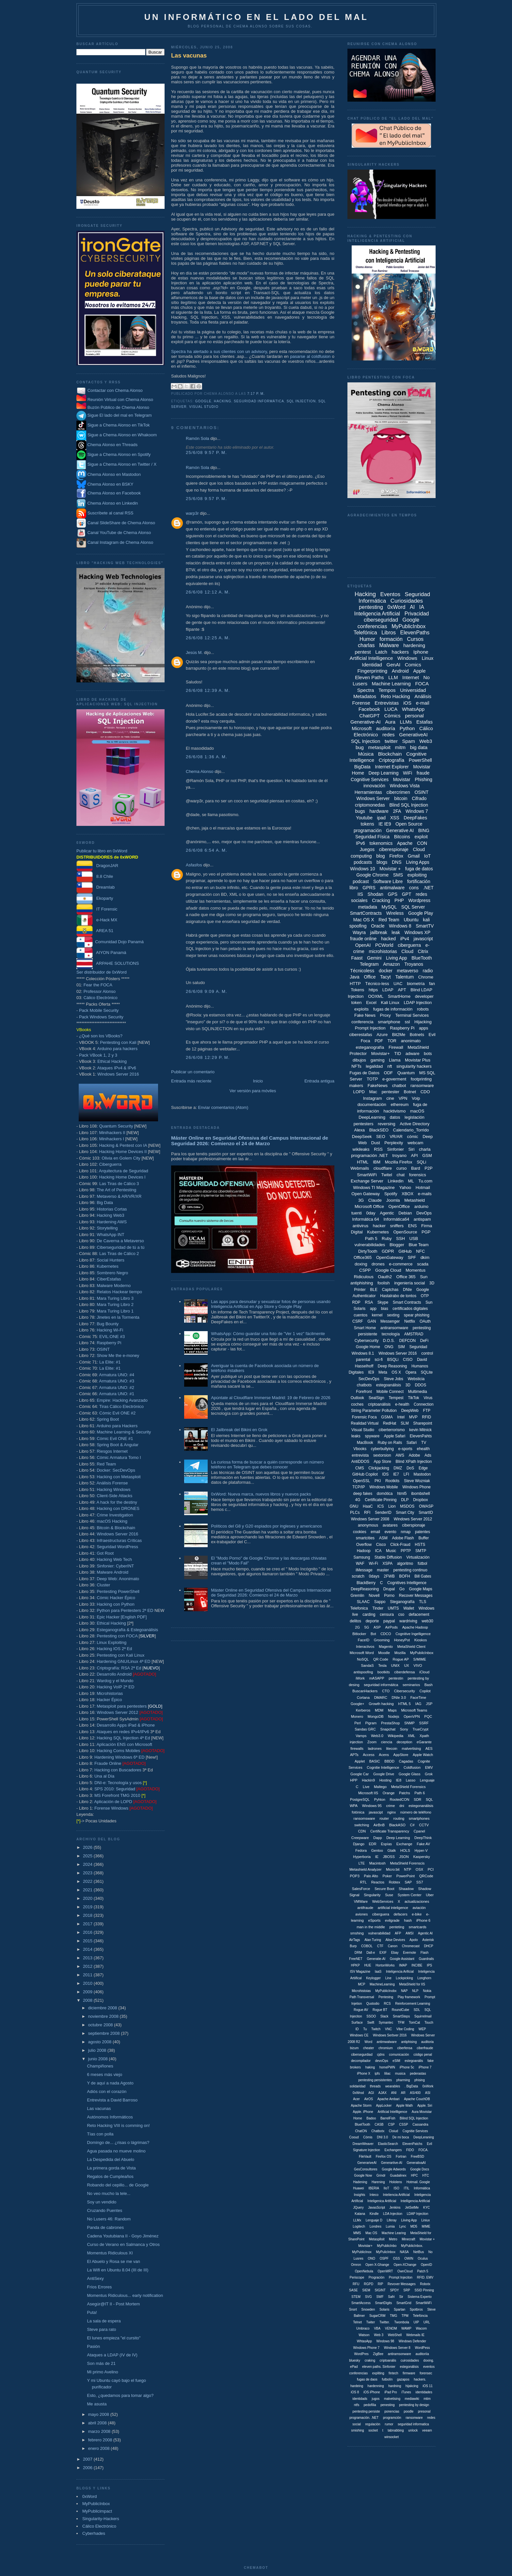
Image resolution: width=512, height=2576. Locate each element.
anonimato (411, 1040)
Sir (401, 2297)
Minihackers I (111, 1138)
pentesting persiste (366, 2411)
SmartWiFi (367, 1174)
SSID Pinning (424, 2290)
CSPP (365, 1270)
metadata (367, 907)
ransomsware (364, 1818)
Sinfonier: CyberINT (115, 1566)
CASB (379, 2124)
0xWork (428, 2086)
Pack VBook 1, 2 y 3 (98, 1055)
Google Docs (419, 2169)
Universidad (413, 690)
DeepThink (423, 1838)
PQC (428, 1716)
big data (418, 747)
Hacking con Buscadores (117, 1769)
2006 (88, 2467)
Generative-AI (365, 722)
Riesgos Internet (112, 1451)
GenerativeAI (413, 734)
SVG (368, 2297)
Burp (353, 1946)
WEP (422, 2029)
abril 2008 (98, 2422)
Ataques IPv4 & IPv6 (116, 1067)
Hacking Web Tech (114, 1559)
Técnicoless (362, 970)
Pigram (370, 1723)
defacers (400, 1914)
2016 (88, 1932)
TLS (422, 1601)
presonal (424, 2411)
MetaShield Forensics (408, 1787)
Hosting (385, 1780)
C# (412, 1825)
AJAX (382, 2093)
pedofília (370, 2405)
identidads (359, 2398)
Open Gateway (365, 1193)
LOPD (358, 1091)
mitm (400, 747)
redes (388, 734)
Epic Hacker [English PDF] (122, 1616)
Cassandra (420, 2124)
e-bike (417, 1914)
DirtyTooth (367, 1251)
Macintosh (377, 1863)
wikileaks (361, 1149)
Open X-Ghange (377, 2265)
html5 (402, 1493)
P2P (428, 1168)
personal (414, 715)
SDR (417, 1799)
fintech (393, 2373)
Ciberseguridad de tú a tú (120, 1247)
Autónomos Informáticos (110, 2117)
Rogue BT (380, 2010)
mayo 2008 (99, 2414)
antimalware (392, 887)
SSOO (371, 2016)
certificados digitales (410, 1308)
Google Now (363, 2175)
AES (429, 1748)
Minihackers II (112, 1132)
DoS (410, 1468)
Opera (411, 1372)
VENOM (391, 2328)
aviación (418, 1908)
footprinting (421, 1079)
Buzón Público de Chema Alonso (118, 407)
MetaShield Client (411, 1646)
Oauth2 (385, 1276)
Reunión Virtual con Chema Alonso (120, 399)
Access (368, 1755)
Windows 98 (385, 2341)
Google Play (420, 913)
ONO (371, 2258)
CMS (359, 1468)
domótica (385, 1493)
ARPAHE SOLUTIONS (107, 963)
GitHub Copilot (365, 1474)
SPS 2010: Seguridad (114, 1788)
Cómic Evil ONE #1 (115, 1438)
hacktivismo (394, 1111)
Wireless (395, 913)
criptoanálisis (379, 1404)
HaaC (368, 1506)
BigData (362, 766)
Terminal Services (412, 1015)
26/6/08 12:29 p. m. (208, 1057)
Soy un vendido (101, 2202)
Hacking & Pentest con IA (123, 1145)
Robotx (425, 2284)
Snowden (368, 2309)
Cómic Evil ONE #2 (117, 1413)
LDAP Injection (418, 1002)
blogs (381, 862)
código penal (422, 2054)
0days (374, 1576)
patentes (422, 1532)
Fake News (365, 1015)
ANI (394, 2093)
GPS (393, 894)
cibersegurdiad (362, 2054)
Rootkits (392, 1481)
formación (391, 639)
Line (388, 1978)
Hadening (360, 2182)
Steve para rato (101, 2329)
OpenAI (363, 945)
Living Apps (417, 862)
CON (422, 843)
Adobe (414, 1455)
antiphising (409, 2042)
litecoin (391, 1748)
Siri (411, 1149)
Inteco (374, 2195)
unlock (413, 2430)
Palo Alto (371, 1876)
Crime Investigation (115, 1515)
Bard (415, 1168)
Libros (388, 632)
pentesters (364, 1123)
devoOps (381, 2061)
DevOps (424, 1213)
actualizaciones (417, 1901)
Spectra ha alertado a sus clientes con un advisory (219, 351)
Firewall (396, 1047)
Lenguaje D (374, 2220)
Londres (375, 2226)
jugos (375, 2398)
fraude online (363, 938)
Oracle (377, 925)
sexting (393, 1315)
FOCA (422, 683)
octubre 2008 (101, 2024)
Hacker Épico (109, 1699)
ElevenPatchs (412, 2144)
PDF (379, 1040)
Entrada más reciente (191, 1081)
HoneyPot (402, 1640)
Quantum (406, 1072)
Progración (376, 2277)
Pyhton (379, 1799)
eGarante (424, 1742)
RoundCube (400, 2010)
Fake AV (423, 1844)
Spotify (390, 1193)
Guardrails (426, 1959)
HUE (367, 1965)
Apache (404, 843)
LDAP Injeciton (417, 2214)
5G (366, 1627)
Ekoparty (94, 898)
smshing (357, 1933)
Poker (387, 1876)
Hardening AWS (112, 1221)
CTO (386, 1691)
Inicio (258, 1081)
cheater (368, 2048)
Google (203, 401)
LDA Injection (392, 2214)
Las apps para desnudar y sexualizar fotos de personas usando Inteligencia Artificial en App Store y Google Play (270, 1304)
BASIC (374, 1761)
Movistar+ (380, 1053)
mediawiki (412, 2398)
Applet (360, 1761)
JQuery (358, 2207)
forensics (417, 1174)
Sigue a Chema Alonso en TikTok (119, 425)
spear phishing (416, 1315)
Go (402, 1589)
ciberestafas (360, 1034)
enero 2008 (99, 2448)
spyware (372, 1436)
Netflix (409, 1321)
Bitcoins (402, 836)
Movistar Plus (417, 1060)
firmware (409, 2373)
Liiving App (409, 2220)
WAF (360, 1563)
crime (390, 1806)
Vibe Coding (405, 2029)
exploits (361, 1009)
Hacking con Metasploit (118, 1476)
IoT (427, 856)
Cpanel (419, 1831)
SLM (405, 1423)
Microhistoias (361, 1991)
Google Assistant (402, 1959)
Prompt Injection (370, 1028)
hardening (414, 645)
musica (400, 2073)
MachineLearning (382, 1984)
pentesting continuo (410, 1570)
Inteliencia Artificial (396, 2195)
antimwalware (387, 2042)
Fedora (361, 1850)
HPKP (355, 1965)
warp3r (192, 513)
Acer (356, 2099)
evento (390, 1532)
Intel (401, 1417)
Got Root (105, 1553)
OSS (396, 2258)
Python (407, 728)
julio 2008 (97, 2050)
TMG (393, 2315)
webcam (415, 1142)
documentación (372, 1104)
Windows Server (373, 798)
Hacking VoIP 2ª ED (115, 1686)
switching (361, 1825)
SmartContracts (366, 913)
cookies (359, 1532)
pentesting (371, 607)
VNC (388, 2029)
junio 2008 (98, 2058)
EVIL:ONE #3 (112, 1336)
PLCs (355, 1512)
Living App (396, 958)
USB (413, 1238)
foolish (383, 1282)
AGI (371, 2093)
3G (361, 1200)
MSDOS (407, 1506)
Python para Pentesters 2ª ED (125, 1610)
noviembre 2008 (104, 2016)
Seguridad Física (372, 836)
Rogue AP (400, 1659)
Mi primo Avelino (102, 2371)
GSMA (386, 1417)
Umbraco (363, 2328)
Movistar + (390, 868)
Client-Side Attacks (114, 1495)
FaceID (363, 1640)
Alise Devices (395, 1940)
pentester (390, 1091)
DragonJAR (97, 865)
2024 (88, 1864)
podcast (361, 881)
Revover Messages (402, 2284)
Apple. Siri (424, 2105)
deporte (372, 1621)
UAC (397, 983)
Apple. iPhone (363, 2112)
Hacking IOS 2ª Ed (114, 1648)
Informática (422, 2188)
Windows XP (417, 932)
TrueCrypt (420, 1729)
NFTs (356, 1066)
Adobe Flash (403, 1538)
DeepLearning (372, 1117)
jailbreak (378, 932)
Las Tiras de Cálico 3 (119, 1183)
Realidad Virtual (365, 1423)
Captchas (390, 1289)
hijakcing (412, 2386)
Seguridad (418, 1347)
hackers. (420, 2379)
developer (424, 996)
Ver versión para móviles (253, 1090)
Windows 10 (362, 868)
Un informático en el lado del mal (256, 17)
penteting (397, 1927)
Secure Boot (384, 1889)
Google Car (359, 1774)
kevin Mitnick (420, 1430)
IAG (418, 1704)
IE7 (396, 1474)
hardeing (356, 2386)
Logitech (359, 2226)
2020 (88, 1898)
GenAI (394, 664)
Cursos (415, 639)
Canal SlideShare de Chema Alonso (121, 522)
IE (376, 1857)
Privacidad (417, 613)
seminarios (411, 1685)
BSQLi (393, 1359)
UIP (416, 2322)
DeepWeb (410, 1410)
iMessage (364, 1570)
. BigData (411, 2086)
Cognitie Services (415, 2131)
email (375, 1532)
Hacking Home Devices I (122, 1177)
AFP (398, 1933)
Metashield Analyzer (365, 1869)
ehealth (423, 1449)
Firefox (396, 856)
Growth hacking (381, 1704)
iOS (407, 703)
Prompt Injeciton (400, 2277)
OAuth (425, 1321)
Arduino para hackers (117, 1048)
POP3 (354, 1876)
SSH (400, 1238)
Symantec (386, 2022)
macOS (417, 1111)
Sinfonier (395, 1149)
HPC (414, 2175)
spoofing (358, 925)
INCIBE (416, 1965)
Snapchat (387, 1729)
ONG (389, 1347)
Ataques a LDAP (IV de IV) (112, 2354)
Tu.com (425, 1181)
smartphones (419, 1818)
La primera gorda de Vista (111, 2168)
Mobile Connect (390, 1391)
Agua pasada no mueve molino (116, 2151)
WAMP (406, 2328)
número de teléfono (415, 1812)
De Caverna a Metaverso (120, 1240)
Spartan (399, 2309)
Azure (382, 1034)
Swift (370, 2022)
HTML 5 (404, 1704)
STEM (355, 2297)
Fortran (401, 2156)
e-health (402, 1404)
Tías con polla (100, 2134)
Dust (375, 1142)
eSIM (396, 2061)
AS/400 (415, 2093)
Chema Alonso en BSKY (105, 484)
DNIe (407, 1289)
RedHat (389, 1423)
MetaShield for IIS (412, 1984)
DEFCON (407, 1340)
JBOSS (389, 1857)
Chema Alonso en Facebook (114, 493)
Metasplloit (377, 2239)
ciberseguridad (381, 620)
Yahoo (405, 1187)
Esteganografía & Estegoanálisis (127, 1629)
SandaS (367, 1665)
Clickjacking (378, 1468)
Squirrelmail (423, 2016)
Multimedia (417, 1391)
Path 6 (419, 1793)
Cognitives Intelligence (406, 1583)
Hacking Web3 (110, 1215)
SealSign (376, 1398)
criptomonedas (370, 805)
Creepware (360, 1838)
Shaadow (406, 1889)
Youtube (364, 817)
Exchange (404, 1844)
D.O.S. (389, 1340)
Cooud (354, 2137)
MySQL (389, 907)
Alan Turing (372, 1940)
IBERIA (373, 2188)
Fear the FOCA (98, 984)
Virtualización (417, 1557)
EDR (372, 1844)
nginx (391, 1812)
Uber (430, 1895)
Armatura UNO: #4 (116, 1374)
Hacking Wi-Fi (110, 1330)
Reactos (377, 1882)
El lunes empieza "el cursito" (113, 2337)
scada (422, 1264)
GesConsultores (365, 2169)
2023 (88, 1872)
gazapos (403, 2379)
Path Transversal (361, 1997)
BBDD (389, 1761)
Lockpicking (404, 1978)
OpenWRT (385, 2271)
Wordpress (419, 900)
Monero (357, 1716)
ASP (377, 1627)
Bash (428, 1685)
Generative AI (400, 830)
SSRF (423, 1723)
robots (423, 1009)
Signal (354, 1895)
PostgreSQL (360, 1799)
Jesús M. (194, 652)
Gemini (374, 958)
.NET (428, 887)
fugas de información (393, 1009)
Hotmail (423, 1187)
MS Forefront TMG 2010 (117, 1795)
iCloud (424, 1672)
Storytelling (107, 1228)
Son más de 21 (101, 2363)
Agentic (387, 1213)
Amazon (391, 964)
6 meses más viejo (104, 2074)
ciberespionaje (393, 849)
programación (368, 830)
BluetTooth (362, 2124)
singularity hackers (414, 1066)
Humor (367, 639)
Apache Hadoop (415, 1627)
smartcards (417, 1927)
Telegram (369, 964)
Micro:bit (393, 1869)
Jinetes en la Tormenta (118, 1317)
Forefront (364, 1391)
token (356, 1002)
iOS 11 (428, 2386)
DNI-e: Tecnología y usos (118, 1782)
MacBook (365, 1442)
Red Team (106, 1464)
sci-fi (379, 1359)
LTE (362, 1863)
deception (404, 1742)
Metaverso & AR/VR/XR (119, 1196)
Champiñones (100, 2066)
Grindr (381, 2175)
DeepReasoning (365, 1589)
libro (353, 887)
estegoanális (414, 2061)
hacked (388, 938)
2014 (88, 1949)
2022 (88, 1881)
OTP (425, 1296)
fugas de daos (367, 2379)
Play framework (409, 1997)
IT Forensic (97, 909)
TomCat (414, 2022)
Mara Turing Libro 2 (115, 1304)
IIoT (386, 2188)
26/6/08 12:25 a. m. (208, 637)
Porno (389, 1595)
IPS (429, 1965)
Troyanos (413, 964)
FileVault (365, 2156)
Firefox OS (384, 2156)
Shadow (424, 1889)
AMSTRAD (414, 1334)
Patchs (404, 1793)
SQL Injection (301, 401)
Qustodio (372, 2003)
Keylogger (373, 1978)
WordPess (422, 2348)
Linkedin (395, 1181)
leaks (355, 1436)
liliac (387, 2073)
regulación (372, 2424)
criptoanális (388, 2360)
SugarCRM (377, 2315)
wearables (392, 2086)
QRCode (426, 1876)
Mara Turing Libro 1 (115, 1311)
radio (428, 970)
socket (373, 2430)
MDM (379, 1710)
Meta (382, 1372)
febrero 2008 (100, 2439)
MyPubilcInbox (422, 1653)
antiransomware (394, 1328)
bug (360, 747)
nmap (405, 1532)
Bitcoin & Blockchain (116, 1527)
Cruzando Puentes (104, 2210)
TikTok (413, 1398)
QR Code (380, 1659)
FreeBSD (417, 2156)
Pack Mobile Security (99, 1010)
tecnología (391, 1334)
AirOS (368, 2099)
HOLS (405, 1850)
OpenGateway (389, 1257)
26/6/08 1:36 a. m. (206, 756)
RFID (426, 1417)
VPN (403, 1098)
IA (421, 607)
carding (368, 1614)
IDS (385, 1474)
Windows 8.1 (363, 1353)
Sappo (380, 1601)
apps (423, 1028)
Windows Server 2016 (118, 1074)
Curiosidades (407, 601)
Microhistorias (110, 1693)
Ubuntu (411, 919)
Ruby (387, 1238)
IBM (376, 1162)
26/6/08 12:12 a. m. (208, 592)
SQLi (421, 1162)
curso (401, 1168)
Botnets (417, 1034)
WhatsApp (413, 709)
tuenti (356, 1213)
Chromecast (411, 1946)
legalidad (374, 1066)
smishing (357, 2430)
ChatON (361, 2131)
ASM (383, 1538)
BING (423, 830)
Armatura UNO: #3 (116, 1381)
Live (366, 1787)
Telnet (357, 2322)
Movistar (401, 779)
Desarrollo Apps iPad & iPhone (126, 1725)
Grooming (382, 1640)
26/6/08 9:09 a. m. (206, 991)
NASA (404, 2252)
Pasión (93, 2346)
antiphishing (361, 1282)
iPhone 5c (407, 2067)
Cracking (381, 900)
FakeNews (378, 1085)
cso (401, 1614)
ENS (412, 1225)
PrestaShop (390, 1723)
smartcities (365, 1538)
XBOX (407, 1193)
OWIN (408, 2258)
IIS (360, 894)
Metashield (414, 1200)
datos (395, 1117)
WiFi (407, 773)
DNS (397, 862)
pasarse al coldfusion (310, 356)
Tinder (377, 1608)
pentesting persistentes (375, 2080)
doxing (361, 1264)
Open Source (409, 824)
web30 (427, 1621)
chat (400, 1174)
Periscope (357, 2277)
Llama (394, 1060)
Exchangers (393, 2150)
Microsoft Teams (414, 1710)
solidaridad (357, 2086)
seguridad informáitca (381, 1685)
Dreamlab (95, 887)
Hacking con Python (116, 1604)
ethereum (399, 1104)
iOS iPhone (371, 2392)
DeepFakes (415, 817)
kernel (377, 1315)
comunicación (399, 2054)
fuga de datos (419, 868)
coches (357, 1404)
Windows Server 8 (397, 2348)
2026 (88, 1847)
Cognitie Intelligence (383, 1767)
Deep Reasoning (392, 1366)
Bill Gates (422, 1576)
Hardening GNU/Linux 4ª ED (124, 1661)
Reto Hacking (395, 696)
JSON (403, 1857)
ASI (427, 2093)
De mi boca (400, 2137)
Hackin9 (368, 1780)
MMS (357, 2233)
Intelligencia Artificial (415, 2201)
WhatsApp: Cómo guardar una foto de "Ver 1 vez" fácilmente (268, 1333)
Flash (424, 1952)
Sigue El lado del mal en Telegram (114, 415)
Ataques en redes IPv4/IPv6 (122, 1731)
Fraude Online (107, 1763)
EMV (429, 1767)
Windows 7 (417, 811)
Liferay (392, 2220)
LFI (406, 1474)
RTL (363, 1882)
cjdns (380, 2054)
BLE (373, 1289)
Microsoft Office (369, 1206)
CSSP (403, 2124)
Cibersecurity (404, 1691)
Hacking (222, 401)
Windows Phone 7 (366, 2348)
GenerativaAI (416, 2163)
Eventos (390, 594)
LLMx (357, 2220)
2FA (397, 811)
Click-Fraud (400, 1544)
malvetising (392, 2398)
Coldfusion (412, 1767)
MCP (361, 1984)
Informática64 (396, 1219)
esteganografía (370, 1047)
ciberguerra (409, 945)
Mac (373, 1091)
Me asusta (96, 2403)
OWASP (426, 1506)
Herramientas (368, 792)
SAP (408, 1882)
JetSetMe (412, 2207)
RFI (367, 1512)
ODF (388, 1072)
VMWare (361, 1901)
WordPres (361, 2354)
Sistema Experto (419, 2297)
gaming (378, 1060)
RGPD (368, 2284)
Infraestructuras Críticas (119, 1540)
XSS (394, 817)
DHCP (428, 1946)
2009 (88, 1991)
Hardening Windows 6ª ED (119, 1757)
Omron (356, 2265)
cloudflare (383, 1168)
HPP (354, 1780)
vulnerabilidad (379, 1933)
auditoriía (422, 2354)
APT (402, 989)
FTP (426, 1410)
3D (408, 1385)
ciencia (386, 1742)
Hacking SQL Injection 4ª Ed (123, 1737)
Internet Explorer (392, 766)
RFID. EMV (425, 2277)
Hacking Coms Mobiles (118, 1750)
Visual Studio (203, 407)
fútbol (422, 1563)
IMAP (403, 1965)
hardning (394, 2386)
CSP (391, 2124)
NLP (415, 1991)
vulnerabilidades (369, 1244)
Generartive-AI (391, 2163)
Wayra (359, 932)
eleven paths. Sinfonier (378, 2366)
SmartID (426, 1512)
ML (411, 1181)
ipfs (377, 2073)
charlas (366, 645)
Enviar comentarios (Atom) (223, 1107)
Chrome (425, 977)
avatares (390, 1525)
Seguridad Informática (259, 401)
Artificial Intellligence (392, 2112)
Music (391, 1550)
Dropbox (420, 1499)
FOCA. (423, 2150)
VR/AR (396, 1136)
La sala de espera (103, 2320)
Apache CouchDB (417, 2099)
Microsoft (362, 728)
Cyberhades (93, 2533)
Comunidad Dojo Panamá (110, 941)
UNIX (395, 1665)
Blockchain (390, 754)
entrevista (360, 1455)
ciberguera (380, 1914)
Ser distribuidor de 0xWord (101, 972)
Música (366, 754)
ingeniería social (409, 1282)
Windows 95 (372, 1806)
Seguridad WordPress (117, 1546)
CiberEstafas (109, 1279)
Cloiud (393, 2131)
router (384, 1818)
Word (368, 2042)
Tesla (382, 1665)
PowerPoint (405, 1876)
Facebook (369, 709)
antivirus (360, 1225)
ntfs (356, 2405)
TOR (392, 1040)
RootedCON (399, 1799)
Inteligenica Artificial (381, 2201)
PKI (378, 1481)
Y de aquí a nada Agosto (110, 2083)
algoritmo (405, 1563)
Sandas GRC (365, 1729)
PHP (399, 900)
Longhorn (424, 1978)
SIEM (366, 2290)
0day (370, 1213)
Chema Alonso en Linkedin (107, 503)
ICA (378, 1550)
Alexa (359, 1130)
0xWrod (358, 2093)
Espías (386, 1844)
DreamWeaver (363, 2144)
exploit (420, 836)
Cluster (103, 1584)
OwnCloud (405, 2271)
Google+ (357, 1704)
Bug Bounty (108, 1323)
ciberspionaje (413, 1525)
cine (390, 1098)
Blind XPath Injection (414, 1461)
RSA (369, 1302)
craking (370, 2360)
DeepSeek (362, 1136)
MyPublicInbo (386, 2246)
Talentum (404, 976)
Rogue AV (361, 2010)
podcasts (363, 862)
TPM (405, 2315)
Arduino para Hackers (116, 1425)
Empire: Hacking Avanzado (122, 1400)
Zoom (371, 1742)
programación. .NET (363, 2417)
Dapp (377, 1838)
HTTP (355, 983)
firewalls (356, 1748)
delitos (355, 1621)
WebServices (382, 1901)
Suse (389, 1895)
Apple (419, 671)
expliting (378, 2373)
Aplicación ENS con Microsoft (124, 1744)
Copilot (424, 1691)
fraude (423, 773)
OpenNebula (364, 2271)
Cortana (363, 1697)
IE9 (371, 1372)
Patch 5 (422, 2271)
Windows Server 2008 (370, 1519)
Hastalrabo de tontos (398, 1296)
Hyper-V (420, 1850)
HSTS (420, 1544)
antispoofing (363, 1672)
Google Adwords (394, 2169)
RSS (378, 1149)
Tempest (396, 1398)
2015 (88, 1940)
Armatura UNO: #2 (116, 1387)
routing (399, 1818)
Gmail (414, 856)
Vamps (361, 1736)
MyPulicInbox (385, 2252)
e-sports (405, 1449)
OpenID (426, 2265)
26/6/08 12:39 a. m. (208, 690)
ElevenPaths (415, 632)
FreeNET (355, 1959)
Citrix (423, 951)
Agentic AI (425, 1933)
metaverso (407, 970)
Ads (427, 1455)
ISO (396, 2188)
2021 (88, 1889)
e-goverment (394, 1079)
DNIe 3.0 (399, 1697)
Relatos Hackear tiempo (119, 1291)
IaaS (378, 1971)
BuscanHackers (364, 1691)
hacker (379, 1225)
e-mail (422, 703)
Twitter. (384, 2322)
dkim (425, 1257)
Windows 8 (400, 925)
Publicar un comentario (193, 1071)
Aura (390, 722)
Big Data (105, 1202)
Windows (407, 658)
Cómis (367, 2137)
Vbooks (359, 1449)
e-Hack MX (96, 919)
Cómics (392, 715)
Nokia (427, 1991)
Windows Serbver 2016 (390, 2035)
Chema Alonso (200, 771)
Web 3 (378, 2335)
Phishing (423, 779)
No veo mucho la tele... (108, 2193)
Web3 (425, 741)
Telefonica (359, 1608)
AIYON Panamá (101, 952)
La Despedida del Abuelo (110, 2159)
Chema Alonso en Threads (106, 444)
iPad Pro (390, 2392)
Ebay (395, 1952)
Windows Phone (416, 1487)
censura (387, 1614)
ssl (407, 1021)
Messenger (390, 1321)
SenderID (383, 1512)
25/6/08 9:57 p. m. (206, 452)
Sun (423, 1276)
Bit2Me (398, 1034)
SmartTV (425, 925)
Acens (384, 1755)
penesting (387, 2405)
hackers (400, 652)
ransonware (414, 2417)
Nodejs (393, 1716)
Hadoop (364, 1550)
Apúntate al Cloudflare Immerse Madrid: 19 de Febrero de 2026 (270, 1397)
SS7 (419, 1882)
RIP (380, 2284)
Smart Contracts (407, 1302)
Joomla (393, 1200)
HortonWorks (385, 1965)
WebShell (395, 2335)
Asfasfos (194, 864)
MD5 (413, 2226)
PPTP (406, 1550)
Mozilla (400, 1653)
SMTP (420, 1550)
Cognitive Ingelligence (413, 1634)
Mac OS (371, 2233)
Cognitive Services (370, 779)
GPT (406, 894)
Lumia (390, 2226)
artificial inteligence (393, 1908)
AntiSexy (95, 2278)
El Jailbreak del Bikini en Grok (239, 1429)
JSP (429, 1704)
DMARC (380, 1697)
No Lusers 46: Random (109, 2218)
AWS (399, 1455)
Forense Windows (111, 1808)
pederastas (418, 2073)
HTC (425, 2175)
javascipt (376, 1812)
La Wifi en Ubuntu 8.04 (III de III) (117, 2269)
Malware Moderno (114, 1285)
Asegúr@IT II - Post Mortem (113, 2303)
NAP (404, 1991)
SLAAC (363, 1601)
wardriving (408, 1621)
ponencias (391, 2411)
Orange (389, 1793)
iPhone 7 (425, 2067)
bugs (360, 811)
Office (370, 976)
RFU (356, 2284)
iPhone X (363, 2073)
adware (413, 1053)
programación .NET (369, 1155)
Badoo (371, 2118)
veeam (427, 2430)
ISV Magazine (360, 1971)
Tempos (387, 690)
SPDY (394, 2290)
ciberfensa (404, 2048)
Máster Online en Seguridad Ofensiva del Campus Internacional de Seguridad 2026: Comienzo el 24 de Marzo (249, 1140)
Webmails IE (415, 2335)
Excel (371, 1002)
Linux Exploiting (111, 1642)
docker (385, 970)
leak (396, 932)
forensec (426, 2373)
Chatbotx (377, 2131)
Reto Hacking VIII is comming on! (118, 2125)
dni (401, 1806)
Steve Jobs (393, 1379)
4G (357, 1499)
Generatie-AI (376, 1959)
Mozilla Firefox (398, 1162)
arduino (421, 1206)
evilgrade (392, 1920)
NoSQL (363, 1659)
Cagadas (406, 1761)
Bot (373, 1634)
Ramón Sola (197, 438)
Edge (423, 1468)
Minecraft (408, 2239)
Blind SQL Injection (408, 805)
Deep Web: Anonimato (118, 1578)
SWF (379, 2297)
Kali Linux (390, 1002)
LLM (393, 677)
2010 (88, 1983)
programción (392, 2417)
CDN (362, 1831)
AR (403, 2093)
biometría (415, 983)
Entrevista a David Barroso (112, 2100)
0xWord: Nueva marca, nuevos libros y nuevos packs (261, 1494)
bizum (354, 2048)
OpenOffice (399, 1206)
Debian (405, 1213)
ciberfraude (425, 2048)
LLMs (406, 722)
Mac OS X (363, 919)
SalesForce (361, 1889)
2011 (88, 1974)
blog (380, 856)
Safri (391, 2297)
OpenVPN (412, 1716)
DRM (358, 1952)
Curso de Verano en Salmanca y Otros (123, 2244)
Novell (374, 1595)
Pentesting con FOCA (117, 1635)
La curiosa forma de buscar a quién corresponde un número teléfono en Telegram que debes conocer (267, 1464)
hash (408, 1920)
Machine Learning (391, 683)
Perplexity (393, 1142)
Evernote (409, 1952)
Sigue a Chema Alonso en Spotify (119, 454)
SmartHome (399, 996)
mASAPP (376, 1678)
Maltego (380, 1787)
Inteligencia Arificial (400, 1971)
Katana (360, 2214)
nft (389, 1066)
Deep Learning (384, 773)
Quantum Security (116, 1126)
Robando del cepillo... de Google (118, 2185)
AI (412, 607)
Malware (389, 645)
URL (427, 2322)
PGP (426, 1231)
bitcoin (400, 798)
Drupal (389, 1589)
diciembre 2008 (103, 2007)
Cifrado (419, 798)
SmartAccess (361, 2303)
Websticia (416, 1379)
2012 (88, 1966)
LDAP (387, 989)
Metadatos (364, 696)
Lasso (410, 1780)
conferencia (362, 1021)
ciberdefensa (404, 1672)
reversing (386, 1123)
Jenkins (395, 2207)
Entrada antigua (319, 1081)
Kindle (374, 2214)
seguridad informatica (413, 2424)
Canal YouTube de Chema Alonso (119, 532)
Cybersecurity (366, 1340)
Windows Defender (412, 2341)
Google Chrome (372, 875)
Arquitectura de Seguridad (123, 1170)
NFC (420, 1251)
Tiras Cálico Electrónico (121, 1406)
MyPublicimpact (97, 2511)
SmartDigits (383, 2303)
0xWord (89, 2496)
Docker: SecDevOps (116, 1470)
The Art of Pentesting (116, 1189)
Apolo (413, 1940)
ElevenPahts (421, 1436)
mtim (427, 2398)
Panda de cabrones (105, 2227)
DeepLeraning (423, 2137)
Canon (392, 1946)
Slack (384, 2016)
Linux (427, 658)
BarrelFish (387, 2118)
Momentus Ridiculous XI (110, 2252)
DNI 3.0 (382, 2137)
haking (370, 2067)
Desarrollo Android (114, 1674)
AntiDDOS (360, 1461)
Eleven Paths (369, 677)
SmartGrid (403, 2303)
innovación (374, 785)
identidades (423, 2392)
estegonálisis (409, 2366)
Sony (404, 1729)
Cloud (407, 951)
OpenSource (405, 1231)
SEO (380, 1136)
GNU (354, 1506)
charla (424, 1149)
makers (356, 1085)
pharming (403, 2080)
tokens (367, 824)
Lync (402, 2226)
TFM (401, 2022)
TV (423, 1442)
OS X (396, 1372)
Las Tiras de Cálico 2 (119, 1253)
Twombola (401, 2322)
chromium (385, 2048)
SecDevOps (369, 1379)
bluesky (354, 2360)
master (383, 1570)
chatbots (364, 1385)
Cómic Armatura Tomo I (119, 1457)
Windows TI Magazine (374, 1187)
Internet (410, 677)
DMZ (397, 1468)
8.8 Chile (94, 876)
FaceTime (418, 1697)
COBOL (367, 1946)
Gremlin (357, 1595)
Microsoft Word (362, 1653)
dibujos (359, 1060)
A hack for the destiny (116, 1502)
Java (355, 976)
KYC (426, 2207)
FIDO (410, 2150)
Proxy (385, 1015)
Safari (412, 1442)
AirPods (391, 1627)
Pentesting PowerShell (118, 1591)
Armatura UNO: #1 (116, 1393)
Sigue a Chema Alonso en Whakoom (122, 434)
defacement (419, 1614)
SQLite (427, 1372)
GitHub (404, 1251)
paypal (389, 1621)
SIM (401, 1347)
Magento (386, 1646)
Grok (429, 1774)
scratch (358, 1576)
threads (375, 2086)
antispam (422, 1219)
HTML (362, 1162)
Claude (375, 1200)
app (373, 1308)
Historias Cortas (112, 1209)
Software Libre (388, 881)
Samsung (362, 1557)
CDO (425, 1091)
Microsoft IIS (368, 1793)
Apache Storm (361, 2105)
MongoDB (376, 1716)
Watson (364, 2335)
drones (378, 1264)
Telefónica (365, 632)
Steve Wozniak (417, 1481)
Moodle (384, 1653)
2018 (88, 1915)
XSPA (387, 1563)
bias (384, 1308)
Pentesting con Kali (118, 1042)
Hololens (395, 2182)
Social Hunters (110, 1260)
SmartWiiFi (424, 2303)
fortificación (418, 881)
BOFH (404, 1576)
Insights (359, 2195)
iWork (360, 1678)
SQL (429, 1799)
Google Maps (420, 1589)
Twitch (375, 2029)
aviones (361, 1914)
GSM (427, 1155)
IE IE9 (384, 824)
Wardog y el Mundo (115, 1680)
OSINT (103, 1349)
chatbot (399, 1085)
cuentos (360, 1315)
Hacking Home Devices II (123, 1151)
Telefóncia (420, 2315)
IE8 (399, 1780)
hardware (378, 811)
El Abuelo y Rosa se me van (113, 2261)
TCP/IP (358, 1487)
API (414, 1155)
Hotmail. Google (418, 2182)
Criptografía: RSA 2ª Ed (119, 1667)
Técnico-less (377, 983)
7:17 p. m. (256, 393)
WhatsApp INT (110, 1234)
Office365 (363, 1257)
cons (414, 887)
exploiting (417, 875)
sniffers (397, 1225)
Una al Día (104, 1776)
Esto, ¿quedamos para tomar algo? (120, 2395)
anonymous (368, 1525)
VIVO (417, 1665)
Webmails (359, 1168)
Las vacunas (99, 2108)
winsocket (391, 2437)
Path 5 (371, 1238)
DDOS (420, 1385)
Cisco (381, 1544)
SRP (406, 2290)
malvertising (411, 1748)
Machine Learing (394, 2233)
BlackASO (397, 1825)
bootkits (383, 1672)
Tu (365, 2029)
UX (406, 1665)
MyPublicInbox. (412, 2246)
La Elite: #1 (109, 1362)
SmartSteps (401, 2016)
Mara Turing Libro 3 (115, 1298)
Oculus (423, 2258)
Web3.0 (377, 1736)
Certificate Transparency (389, 1831)
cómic (412, 1136)
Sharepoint (422, 1423)
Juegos (367, 849)
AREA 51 (94, 930)
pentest (363, 652)
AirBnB (379, 1825)
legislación (414, 1117)
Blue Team (418, 1244)
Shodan (375, 894)
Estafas (424, 722)
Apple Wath (404, 2105)
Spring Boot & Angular (117, 1444)
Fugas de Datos (364, 1072)
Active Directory (414, 1123)
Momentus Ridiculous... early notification (125, 2295)
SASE (353, 2290)
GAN (371, 1321)
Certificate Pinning (380, 1499)
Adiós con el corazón (106, 2091)
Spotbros (416, 2309)
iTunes (406, 2392)
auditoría (385, 728)
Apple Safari (394, 1436)
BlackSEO (379, 1130)
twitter (391, 741)
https (373, 989)
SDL (417, 2010)
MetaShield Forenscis (407, 1863)
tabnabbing (396, 2430)
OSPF (384, 2258)
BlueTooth (421, 958)
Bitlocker (359, 1634)
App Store (382, 1461)
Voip (416, 1098)
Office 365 (406, 1276)
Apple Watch (423, 1755)
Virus (428, 1398)
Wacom (421, 2328)
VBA (377, 2328)
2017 (88, 1923)
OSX (419, 1869)
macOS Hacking (112, 1521)
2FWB (389, 1576)
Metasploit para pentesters (129, 1706)
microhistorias (383, 951)
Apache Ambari (388, 2099)
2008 (88, 2000)
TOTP (372, 1079)
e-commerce (400, 1264)
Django (358, 1844)
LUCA (390, 709)
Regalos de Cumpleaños (110, 2176)
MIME (426, 2226)
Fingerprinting (372, 671)
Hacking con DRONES (118, 1508)
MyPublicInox (361, 2252)
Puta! (92, 2312)
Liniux (425, 2220)
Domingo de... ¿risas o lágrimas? (118, 2142)
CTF (380, 1946)
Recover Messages (416, 1595)
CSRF (357, 1321)
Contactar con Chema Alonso (115, 390)
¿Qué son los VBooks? (100, 1035)
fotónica (358, 1812)
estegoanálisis (388, 1385)
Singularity (372, 1895)
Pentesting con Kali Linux (120, 1655)
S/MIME (419, 1659)
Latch (381, 652)
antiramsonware (399, 2354)
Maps (392, 1710)
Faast (356, 958)
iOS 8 (355, 2392)
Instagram (372, 1098)
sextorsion (382, 1455)
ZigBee (378, 2354)
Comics (413, 664)
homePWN (387, 2067)
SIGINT (380, 2290)
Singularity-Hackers (100, 2518)
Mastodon (422, 1474)
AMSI (409, 1933)
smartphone (389, 1021)
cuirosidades (410, 2360)
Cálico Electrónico (101, 997)
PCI (431, 1869)
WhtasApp (364, 2341)
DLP (404, 1499)
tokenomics (380, 843)
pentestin (396, 1678)
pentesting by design (414, 2405)
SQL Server (413, 907)
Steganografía (402, 1601)
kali (426, 919)
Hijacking (423, 1021)
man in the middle (371, 1927)
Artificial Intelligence (371, 658)
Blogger (397, 1244)
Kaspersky (421, 1857)
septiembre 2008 (104, 2033)
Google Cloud (388, 1270)
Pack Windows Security (101, 1016)
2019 (88, 1906)
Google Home (368, 1347)
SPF (412, 1257)
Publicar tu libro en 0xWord (101, 850)
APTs (354, 1755)
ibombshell (420, 1493)
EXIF (383, 1952)
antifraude (365, 1908)
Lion (392, 1506)
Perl (357, 1723)
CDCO (385, 1634)
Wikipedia (396, 1736)
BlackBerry (366, 1583)
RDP (356, 1302)
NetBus (418, 2252)
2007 (88, 2459)
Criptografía (391, 760)
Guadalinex (398, 2175)
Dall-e (370, 1952)
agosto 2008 (100, 2041)
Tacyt (385, 976)
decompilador (361, 2061)
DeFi (424, 1340)
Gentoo (377, 1850)
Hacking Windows (113, 1489)
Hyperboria (362, 1857)
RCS (387, 2003)
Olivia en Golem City (121, 1158)
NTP (407, 1869)
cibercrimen (398, 792)
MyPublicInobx (385, 1991)
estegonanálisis (420, 1806)
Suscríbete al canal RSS (111, 512)
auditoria (427, 2042)
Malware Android (112, 1572)
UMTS (393, 1608)
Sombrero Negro (112, 1272)
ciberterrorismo (392, 1430)
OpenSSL (361, 1481)
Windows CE (359, 2035)
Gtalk (391, 1850)
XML (411, 1736)
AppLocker (384, 2105)
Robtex (394, 1882)
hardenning (376, 2386)
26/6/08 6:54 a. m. (206, 850)
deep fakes (362, 1493)
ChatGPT (369, 715)
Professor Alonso (100, 991)
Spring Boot (108, 1419)
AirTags (354, 1940)
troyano (399, 1155)
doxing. (429, 2360)
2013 (88, 1957)
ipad (381, 817)
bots (428, 1053)
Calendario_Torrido (411, 1130)
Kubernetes (108, 1266)
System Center (410, 1895)
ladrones (375, 1748)
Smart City (405, 1512)
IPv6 (360, 843)
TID (397, 1053)
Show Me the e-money (118, 1355)
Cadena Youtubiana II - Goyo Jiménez (122, 2235)
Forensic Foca (364, 1417)
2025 (88, 1855)
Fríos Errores (99, 2286)
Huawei (358, 2188)
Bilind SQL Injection (414, 2118)
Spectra (365, 690)
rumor (389, 2424)
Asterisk (428, 1940)
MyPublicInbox (96, 2503)
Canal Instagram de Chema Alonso (120, 542)
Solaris (384, 2309)
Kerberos (363, 1710)
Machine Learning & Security (124, 1432)
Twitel (386, 1174)
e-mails (425, 1193)
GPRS (369, 887)
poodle (408, 2411)
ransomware (422, 1085)
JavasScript (376, 2207)
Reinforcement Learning (412, 2003)
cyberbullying (382, 1449)
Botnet (410, 1091)
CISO (407, 1359)
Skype (382, 1302)
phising (419, 2080)
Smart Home (365, 1328)
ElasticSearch (388, 2144)
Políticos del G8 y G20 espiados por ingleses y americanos (266, 1526)
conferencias (372, 626)
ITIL (406, 2188)
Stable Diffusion (388, 1557)
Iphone (420, 652)
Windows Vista (405, 785)
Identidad (372, 664)
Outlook (357, 1398)
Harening (378, 2182)
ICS (380, 1506)
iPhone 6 (423, 1920)
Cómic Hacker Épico (116, 1597)
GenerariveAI (366, 2163)
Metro (393, 2239)
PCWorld (384, 945)
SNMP (409, 1723)
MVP (413, 1417)
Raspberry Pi (109, 1342)
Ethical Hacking (112, 1061)
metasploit (379, 747)
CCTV (424, 1825)
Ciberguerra (110, 1164)
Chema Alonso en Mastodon (108, 474)
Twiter (370, 2322)
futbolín (387, 2379)
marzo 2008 (100, 2431)
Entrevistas (387, 703)
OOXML (375, 996)
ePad (354, 2366)
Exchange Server (367, 1181)
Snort (353, 2309)
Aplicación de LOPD (113, 1801)
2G (357, 1627)
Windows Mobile (383, 1487)
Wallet (408, 1608)
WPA (354, 1806)
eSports (374, 1920)
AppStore (400, 1755)
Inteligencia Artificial (377, 613)
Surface (356, 2022)
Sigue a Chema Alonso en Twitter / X (122, 464)
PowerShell (420, 760)
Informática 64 (365, 1219)
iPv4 (404, 938)
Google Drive (383, 1774)
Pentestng (385, 1997)
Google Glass (410, 1774)
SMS (398, 875)
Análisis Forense (112, 1482)
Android (400, 671)
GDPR (388, 1251)
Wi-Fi (373, 1563)
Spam (408, 741)
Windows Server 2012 (117, 1712)
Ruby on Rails (390, 1442)
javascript (423, 938)
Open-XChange (405, 2265)
